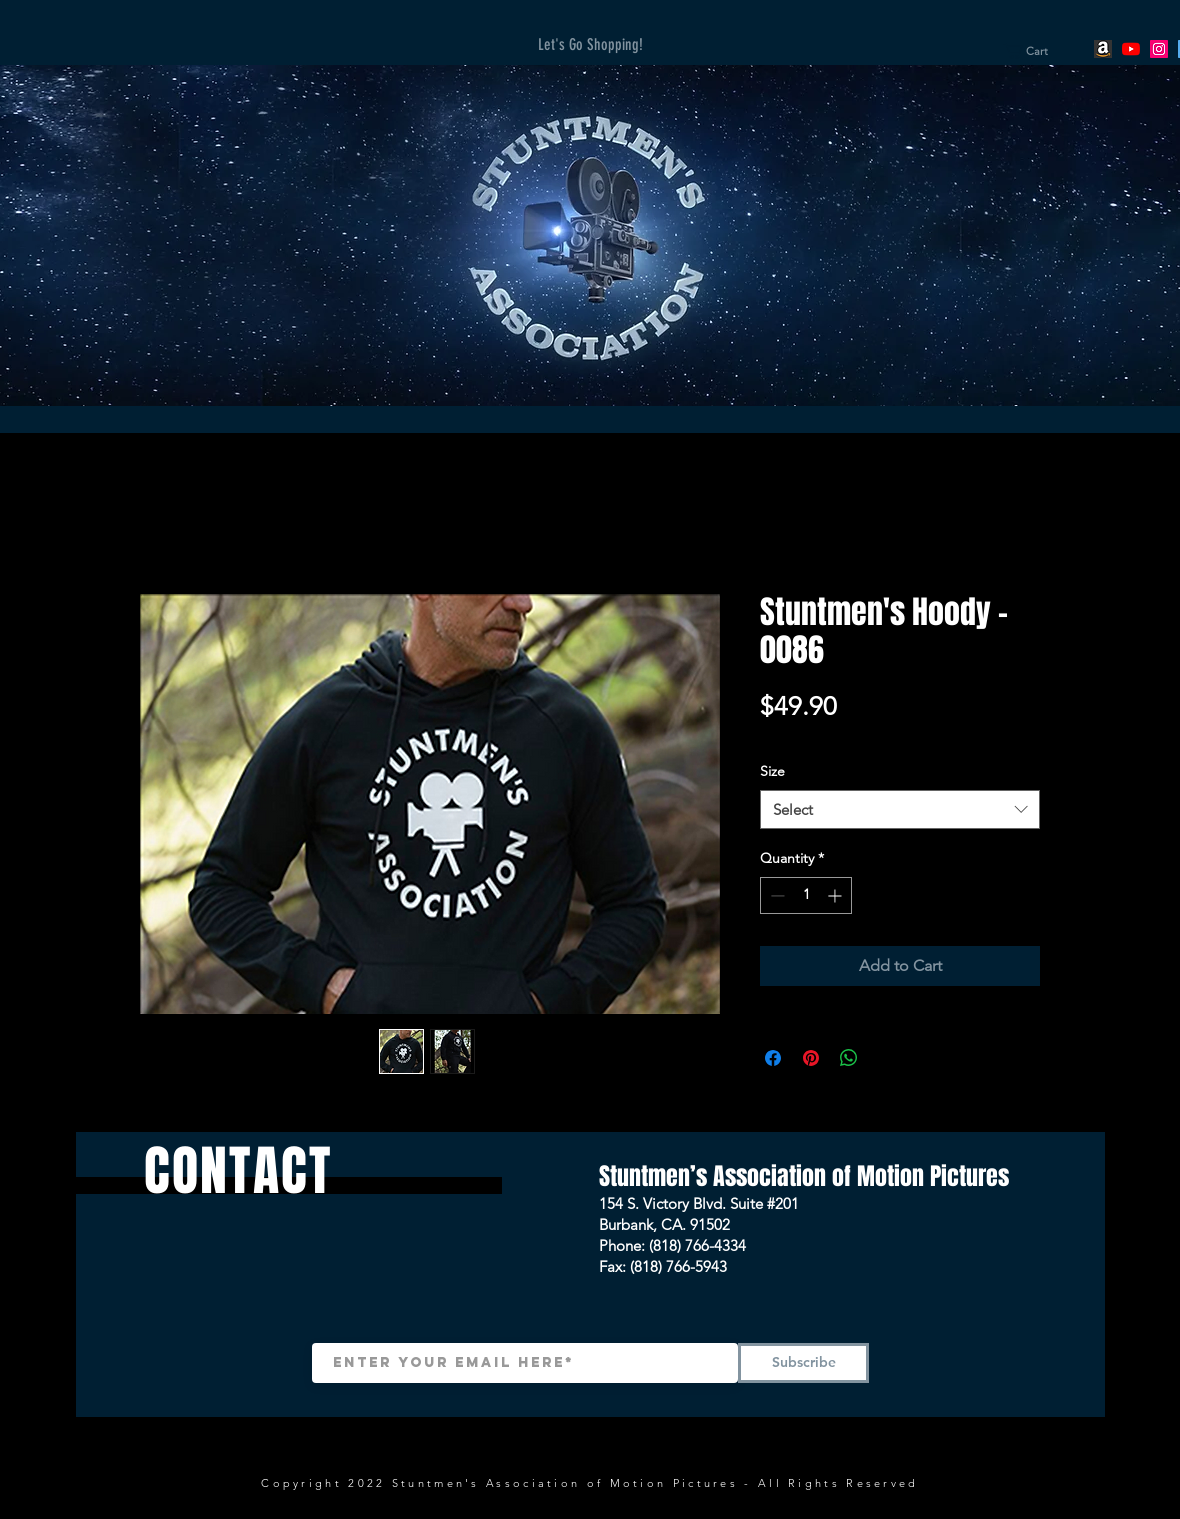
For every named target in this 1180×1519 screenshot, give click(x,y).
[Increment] (836, 895)
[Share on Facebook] (773, 1058)
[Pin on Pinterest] (811, 1058)
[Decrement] (775, 895)
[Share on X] (887, 1058)
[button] (1034, 51)
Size (772, 771)
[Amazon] (1103, 49)
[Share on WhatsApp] (849, 1058)
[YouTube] (1131, 49)
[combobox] (900, 809)
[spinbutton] (806, 895)
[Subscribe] (803, 1363)
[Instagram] (1159, 49)
